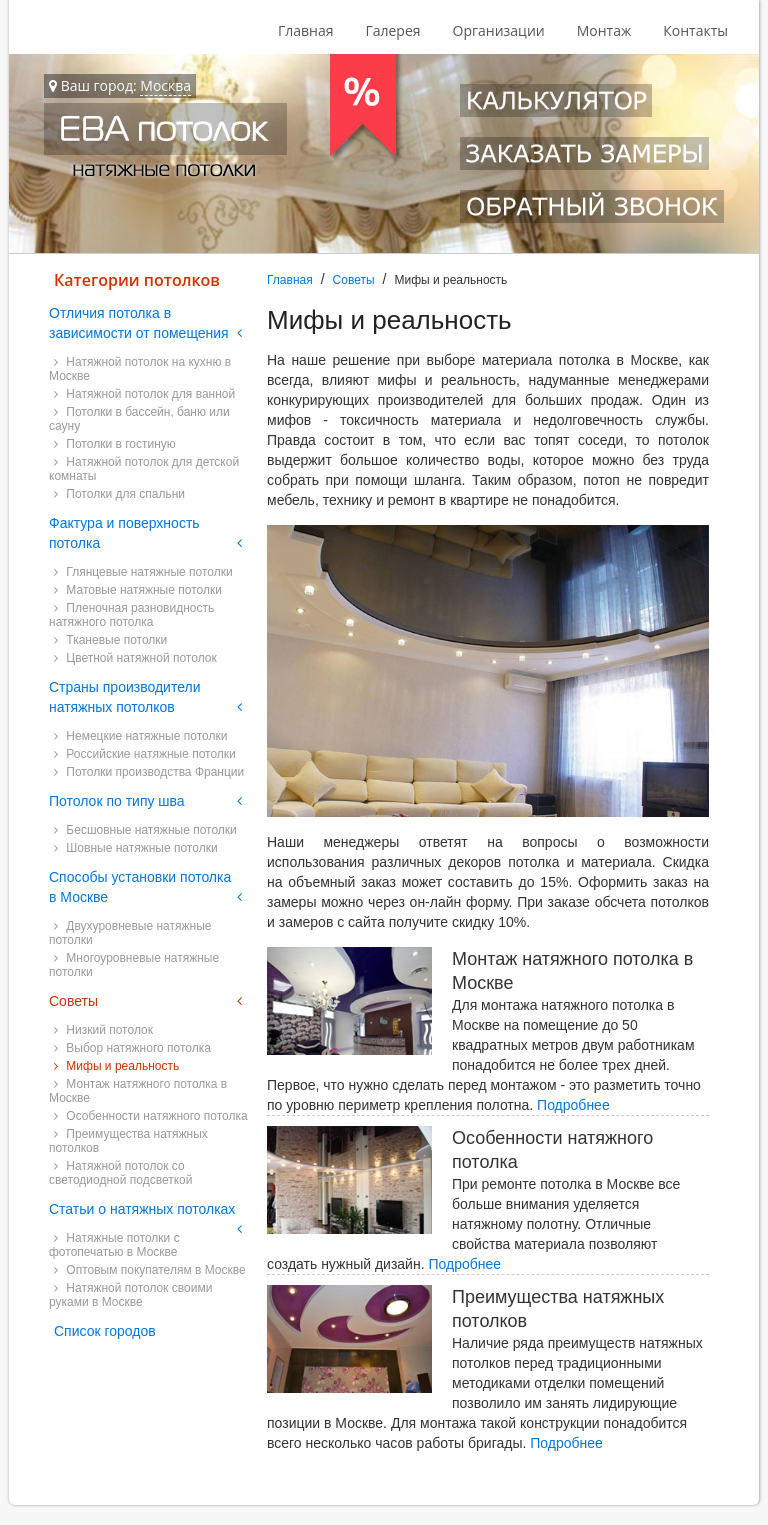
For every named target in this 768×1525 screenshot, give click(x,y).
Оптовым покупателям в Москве (150, 1270)
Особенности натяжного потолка (151, 1116)
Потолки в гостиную (115, 444)
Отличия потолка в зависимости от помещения (139, 323)
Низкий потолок (103, 1030)
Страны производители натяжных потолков (124, 697)
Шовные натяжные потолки (136, 848)
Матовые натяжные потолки (138, 590)
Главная (306, 30)
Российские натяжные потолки (145, 754)
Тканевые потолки (110, 640)
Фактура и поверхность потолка (124, 533)
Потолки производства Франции (149, 772)
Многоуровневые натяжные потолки (134, 965)
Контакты (695, 30)
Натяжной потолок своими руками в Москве (130, 1295)
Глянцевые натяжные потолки (143, 572)
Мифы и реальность (116, 1066)
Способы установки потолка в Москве (140, 887)
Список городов (105, 1331)
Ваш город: (120, 86)
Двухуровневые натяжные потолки (130, 933)
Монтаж (604, 30)
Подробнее (573, 1105)
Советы (354, 280)
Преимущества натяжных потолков (128, 1141)
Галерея (392, 30)
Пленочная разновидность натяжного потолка (131, 615)
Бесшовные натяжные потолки (145, 830)
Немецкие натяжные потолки (140, 736)
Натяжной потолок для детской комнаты (144, 469)
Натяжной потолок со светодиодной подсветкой (120, 1173)
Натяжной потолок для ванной (144, 394)
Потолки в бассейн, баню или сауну (139, 419)
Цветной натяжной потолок (135, 658)
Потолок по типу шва (117, 801)
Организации (499, 30)
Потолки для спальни (119, 494)
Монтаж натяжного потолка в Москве (138, 1091)
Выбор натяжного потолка (132, 1048)
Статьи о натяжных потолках (142, 1209)
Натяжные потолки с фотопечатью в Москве (114, 1245)
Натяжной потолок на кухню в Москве (140, 369)
